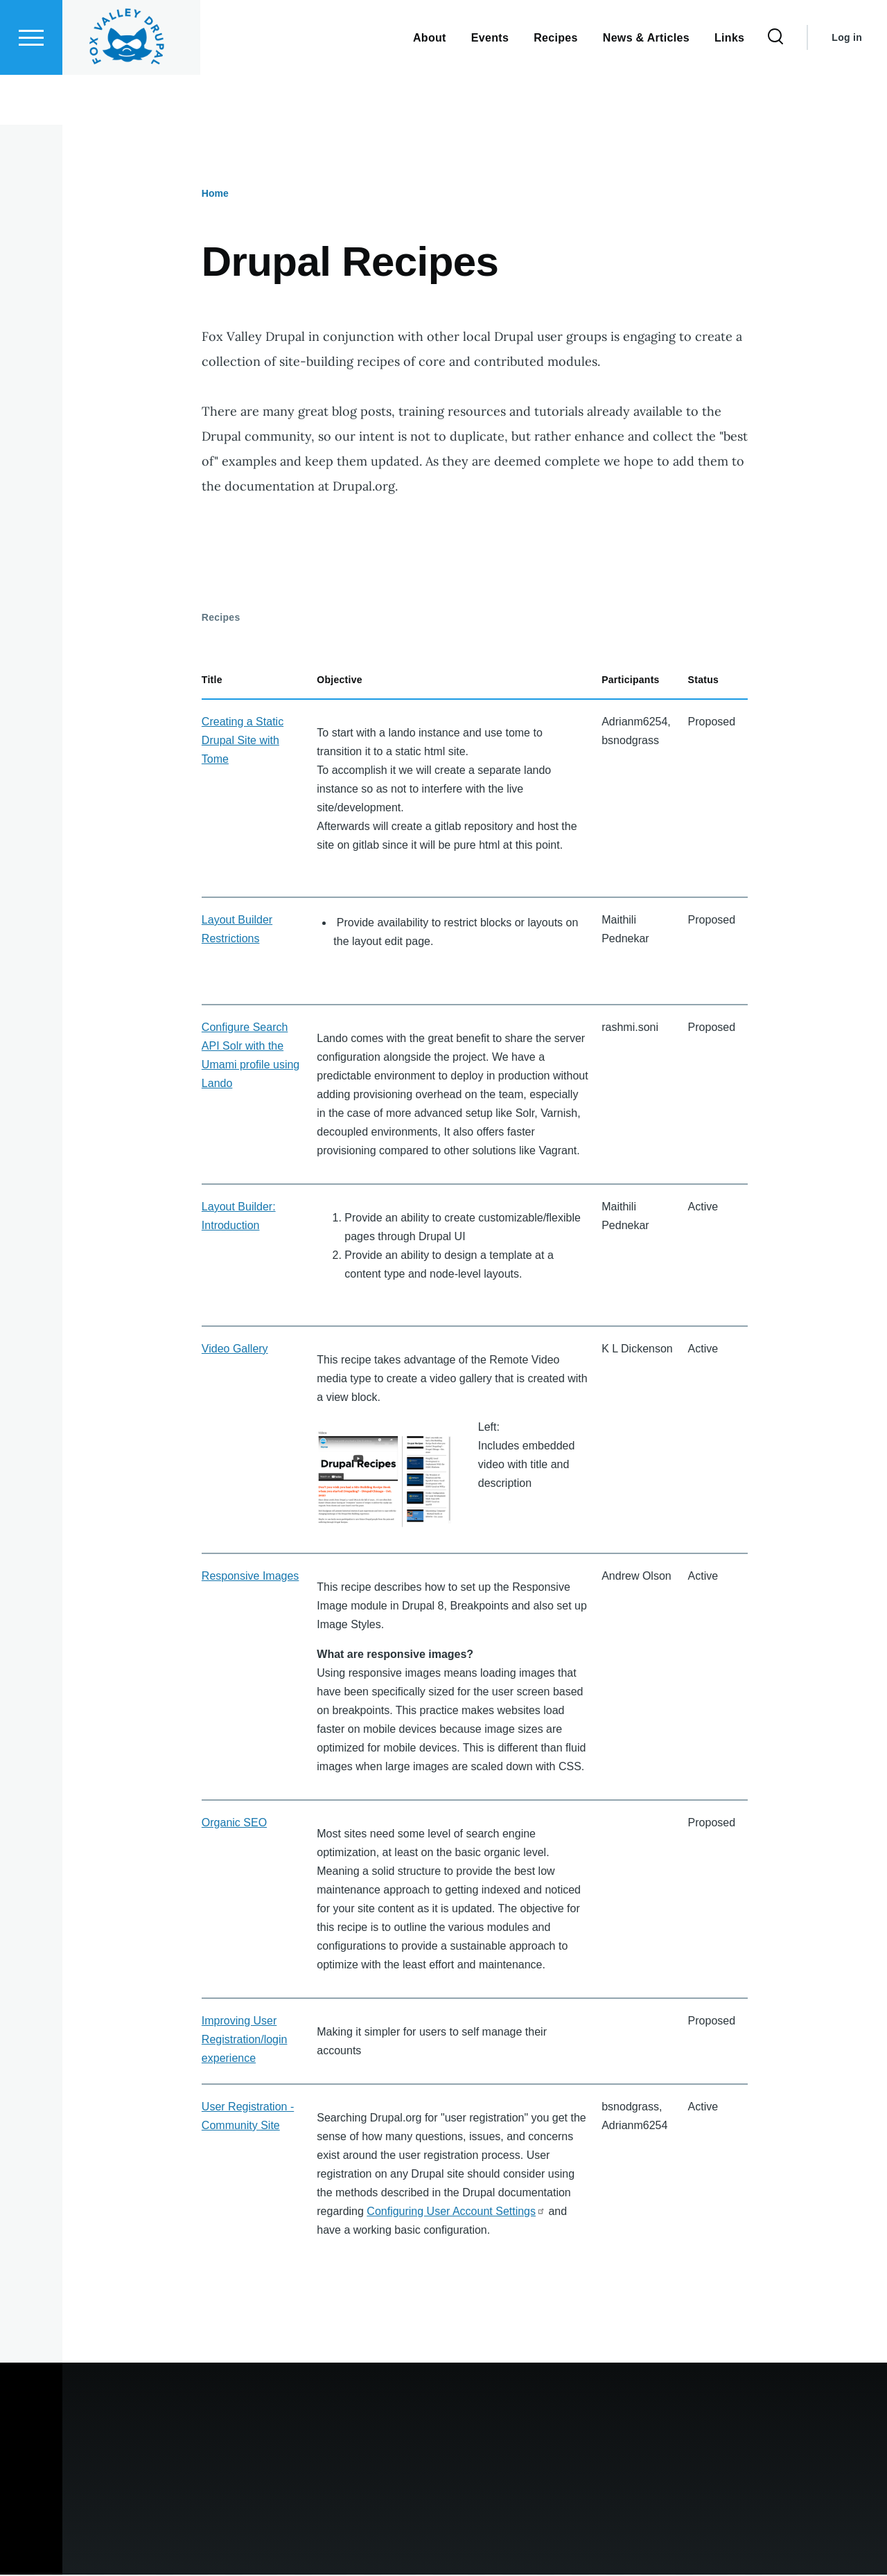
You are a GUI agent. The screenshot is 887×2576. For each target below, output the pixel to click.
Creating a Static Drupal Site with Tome (242, 741)
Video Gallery (235, 1349)
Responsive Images (250, 1576)
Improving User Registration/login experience (245, 2040)
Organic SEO (234, 1823)
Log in (847, 87)
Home (215, 194)
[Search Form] (775, 87)
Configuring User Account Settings (456, 2212)
